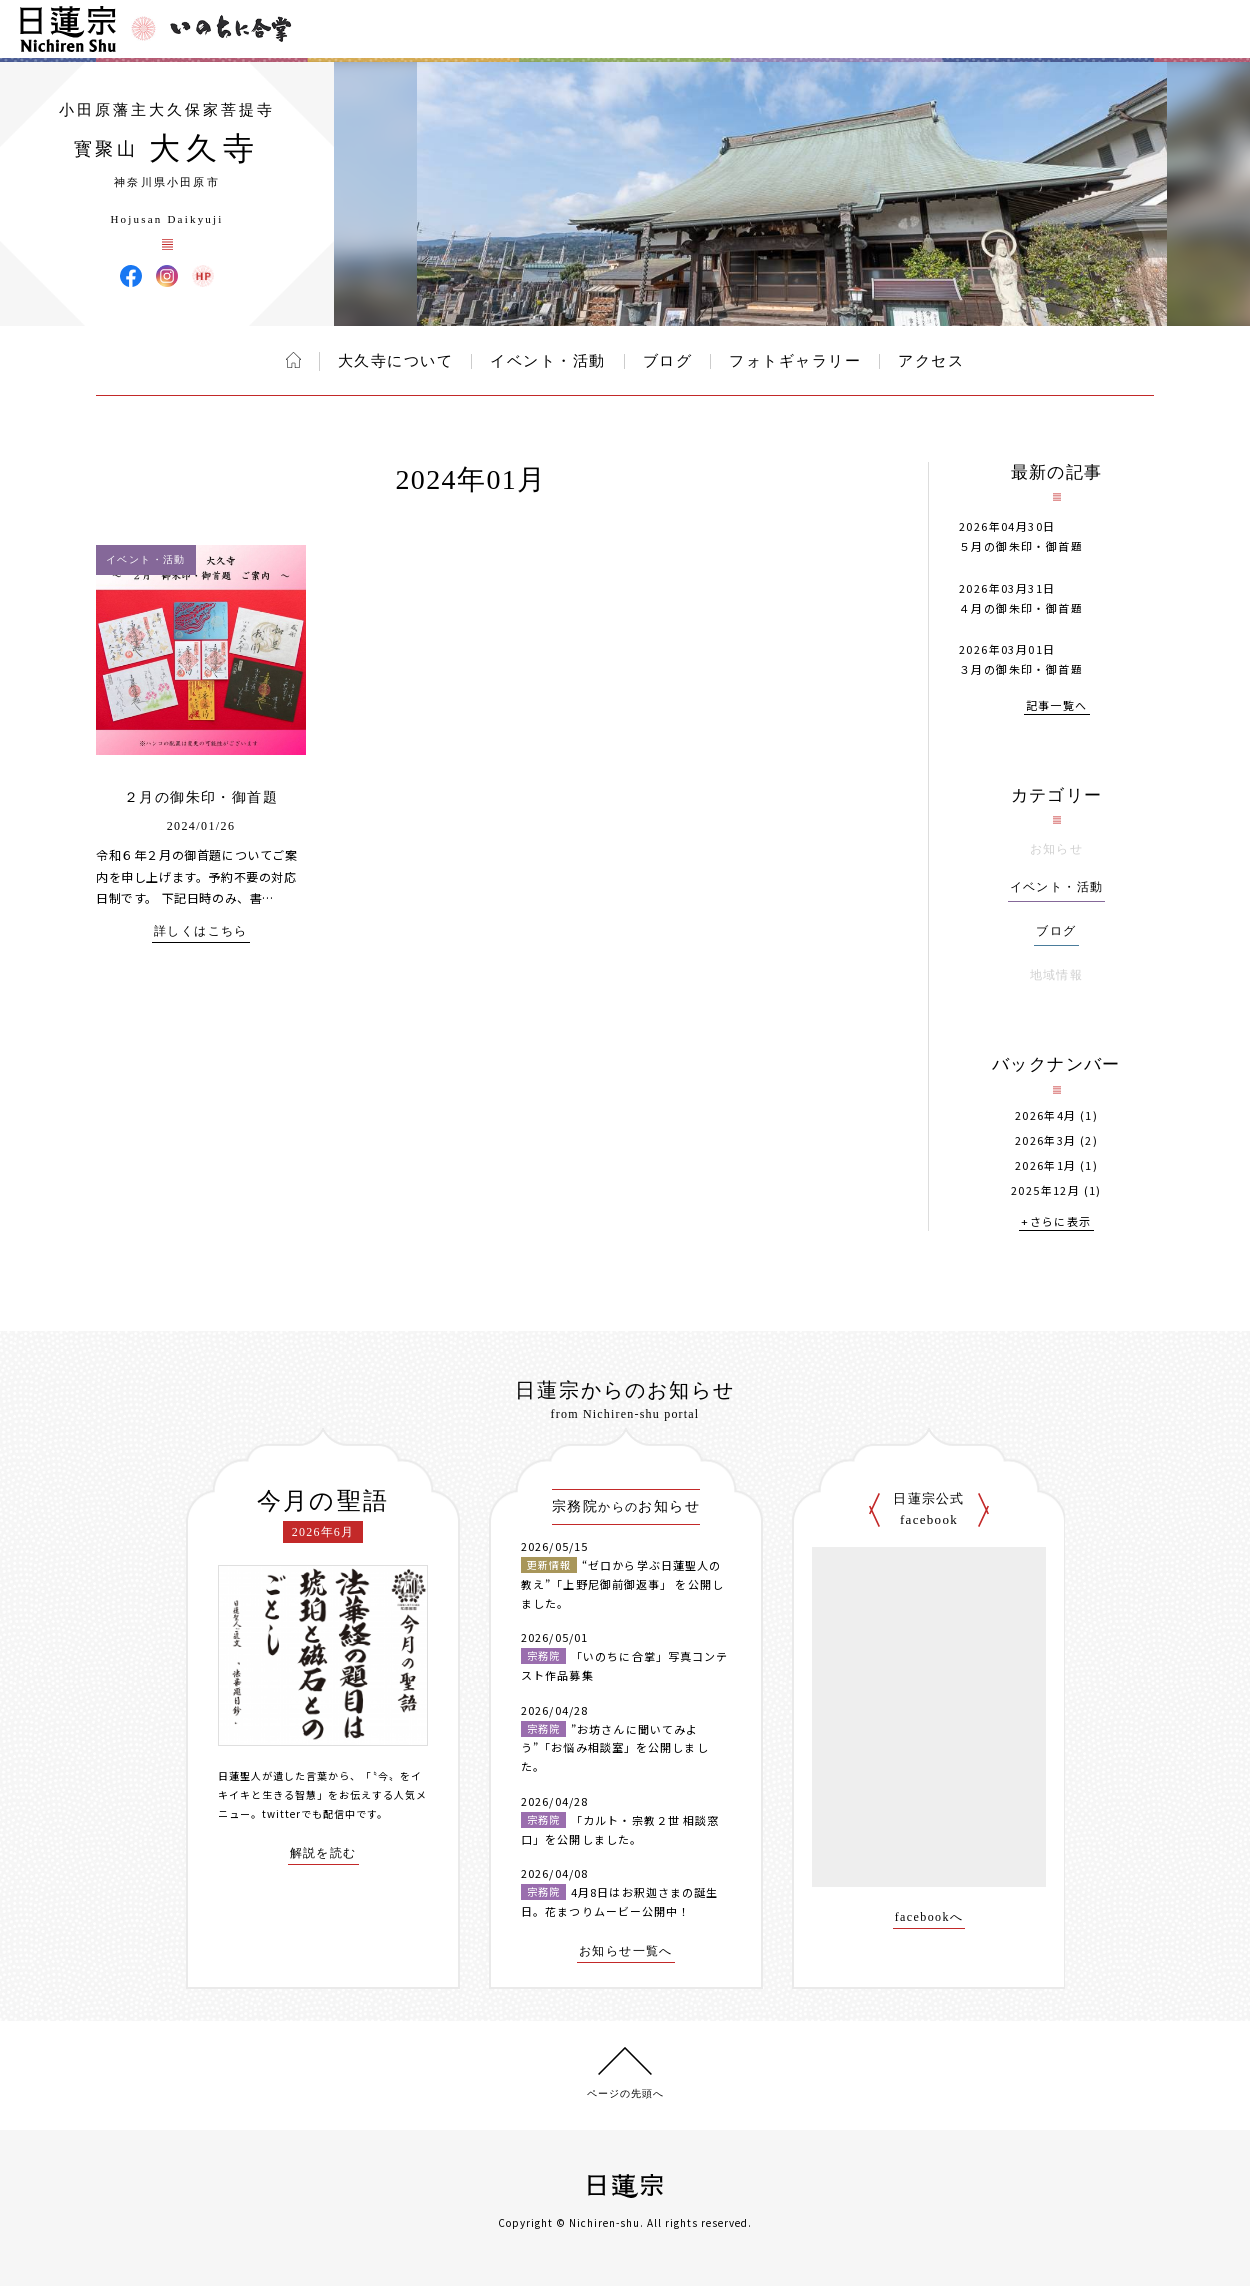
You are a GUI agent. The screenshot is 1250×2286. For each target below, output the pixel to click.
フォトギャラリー (795, 361)
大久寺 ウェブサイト (203, 276)
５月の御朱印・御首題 (1021, 546)
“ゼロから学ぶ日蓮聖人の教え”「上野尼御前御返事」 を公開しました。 (622, 1583)
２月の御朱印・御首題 (201, 797)
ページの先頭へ (625, 2093)
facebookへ (929, 1917)
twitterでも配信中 (309, 1813)
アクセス (931, 361)
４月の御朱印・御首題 (1021, 608)
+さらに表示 (1056, 1222)
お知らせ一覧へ (626, 1951)
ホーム (293, 360)
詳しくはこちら (201, 931)
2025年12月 (1045, 1190)
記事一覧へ (1057, 706)
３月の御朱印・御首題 (1021, 669)
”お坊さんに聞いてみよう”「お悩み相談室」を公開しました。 (615, 1747)
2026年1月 (1046, 1165)
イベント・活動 (548, 361)
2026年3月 (1046, 1140)
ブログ (668, 361)
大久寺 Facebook (131, 276)
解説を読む (323, 1853)
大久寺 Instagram (167, 276)
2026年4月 (1046, 1115)
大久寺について (396, 361)
